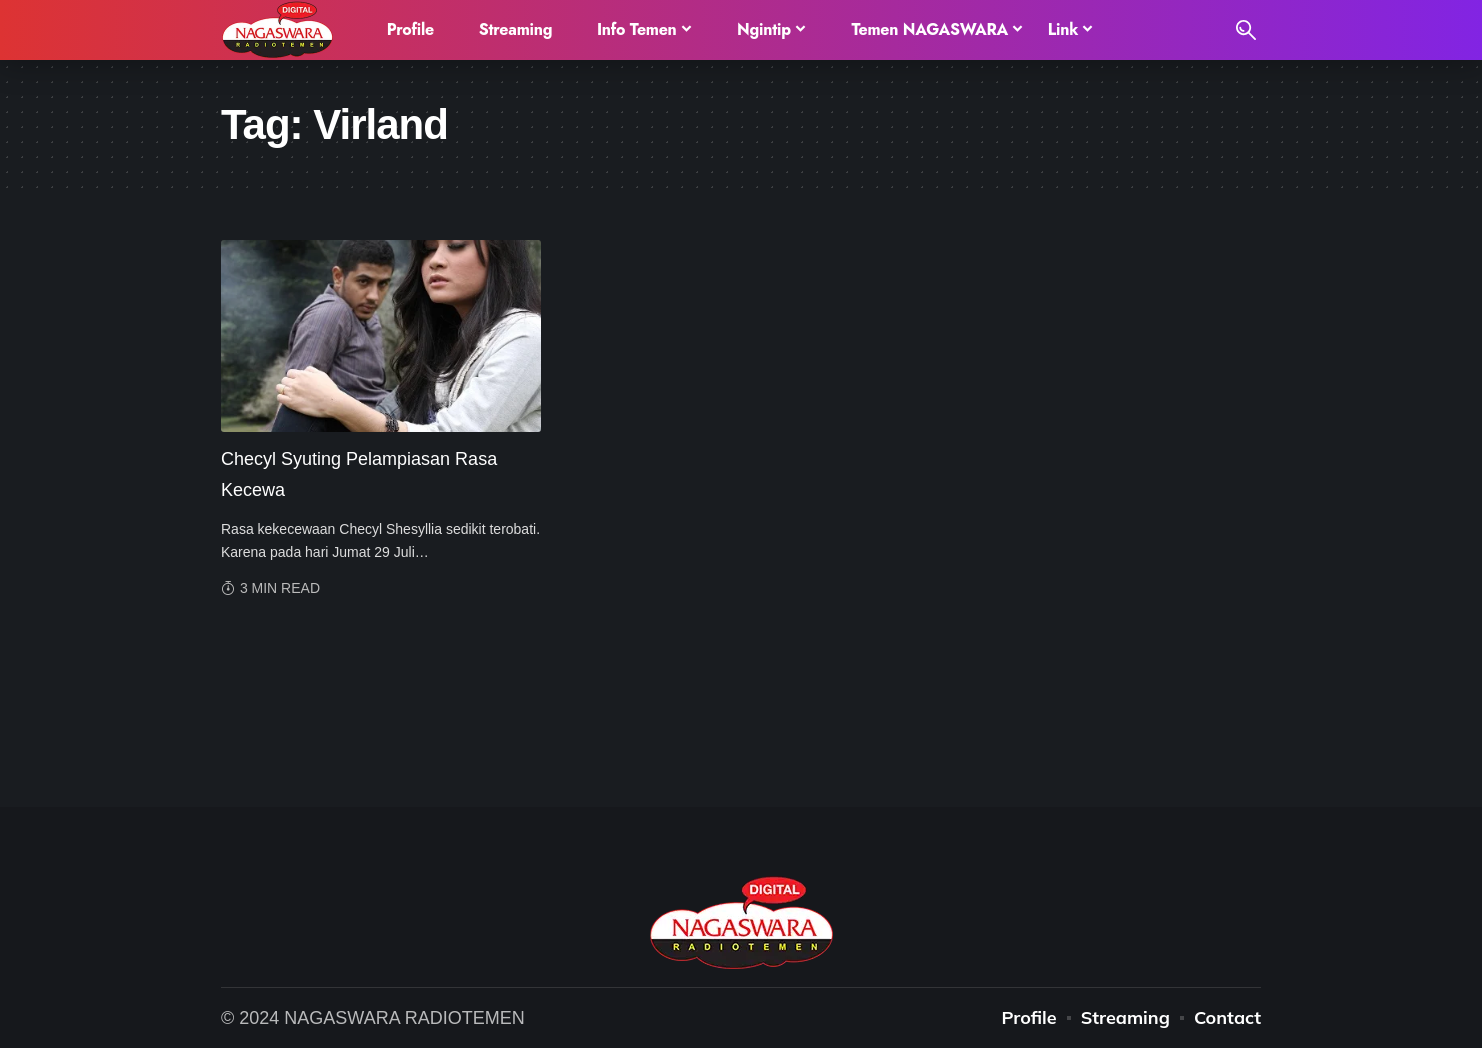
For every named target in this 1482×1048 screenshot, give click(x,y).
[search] (1246, 30)
